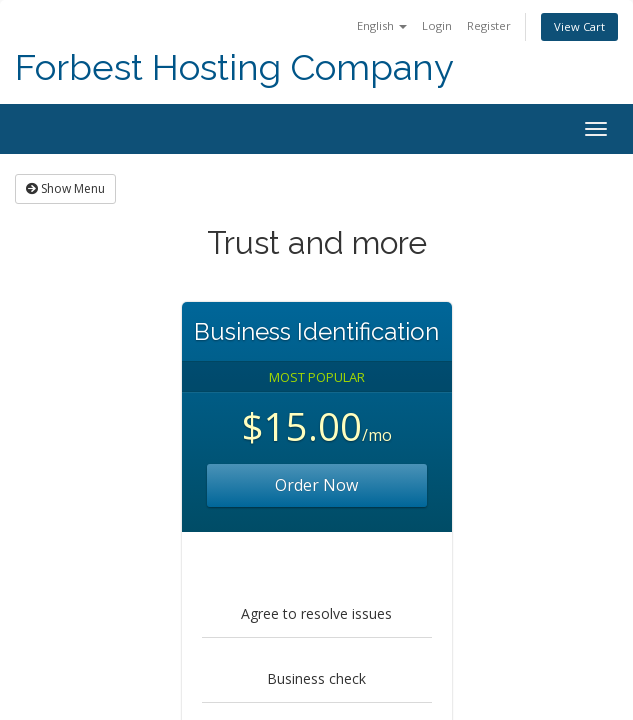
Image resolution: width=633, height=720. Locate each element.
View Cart (579, 26)
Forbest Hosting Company (234, 67)
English (382, 25)
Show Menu (65, 188)
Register (489, 25)
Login (437, 25)
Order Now (316, 485)
